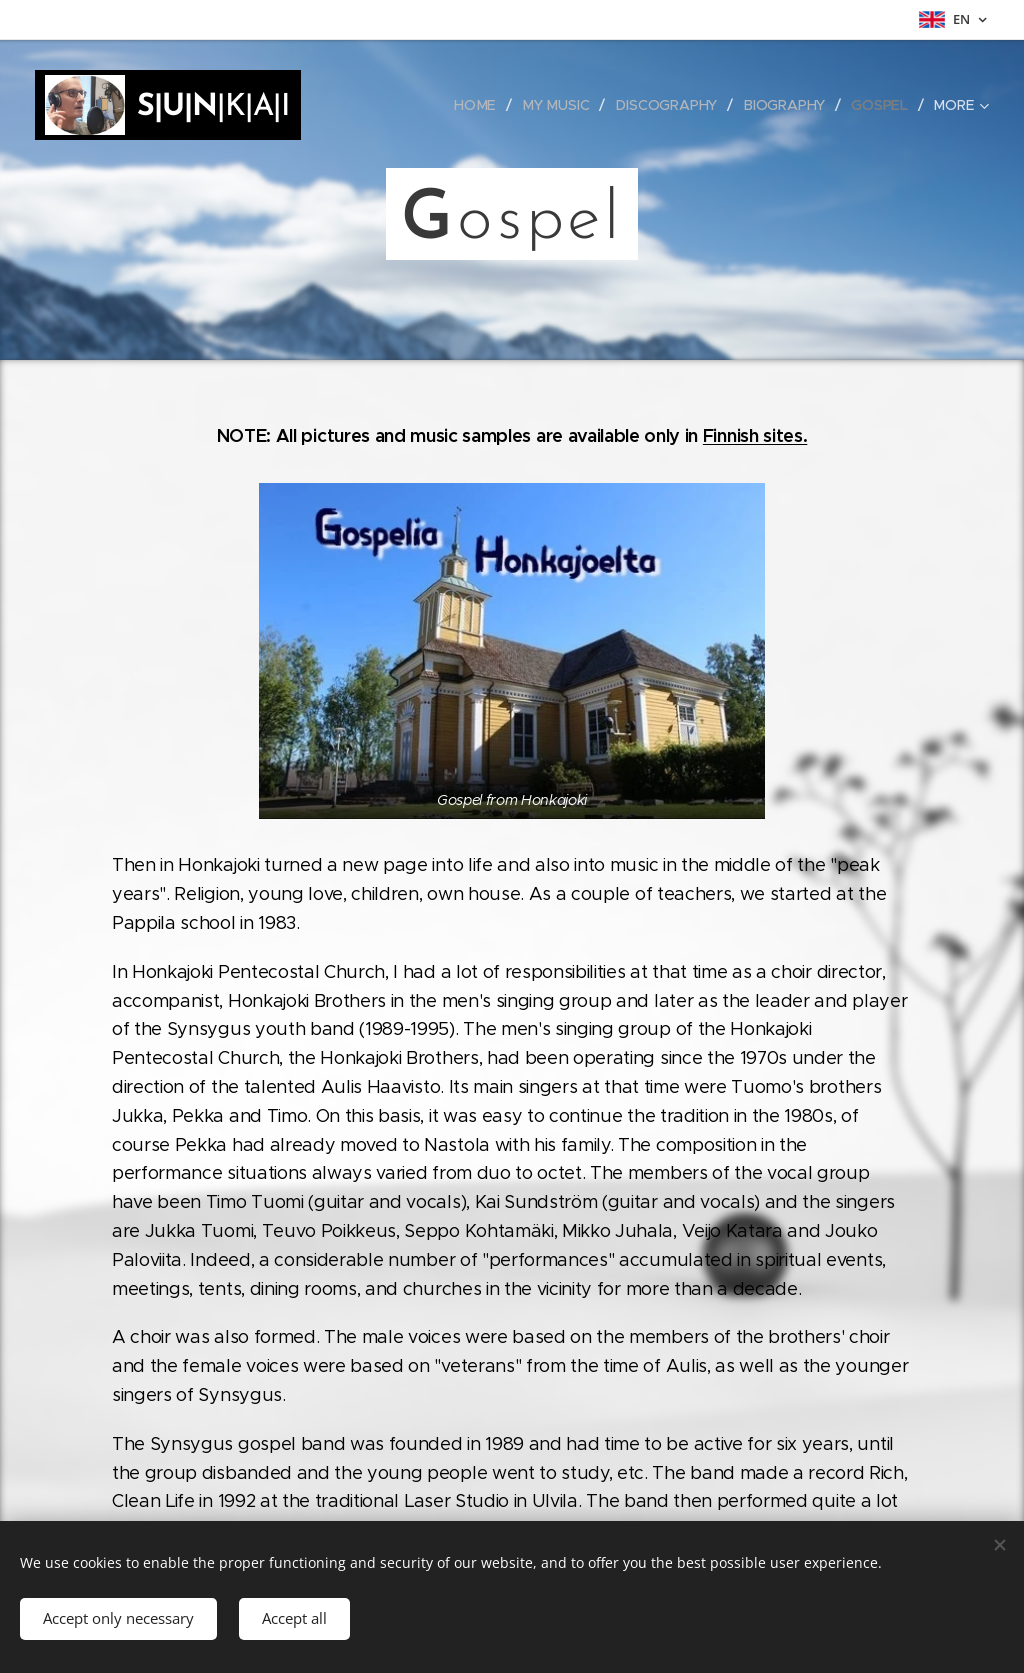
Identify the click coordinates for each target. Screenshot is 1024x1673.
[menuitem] (482, 105)
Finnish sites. (755, 435)
